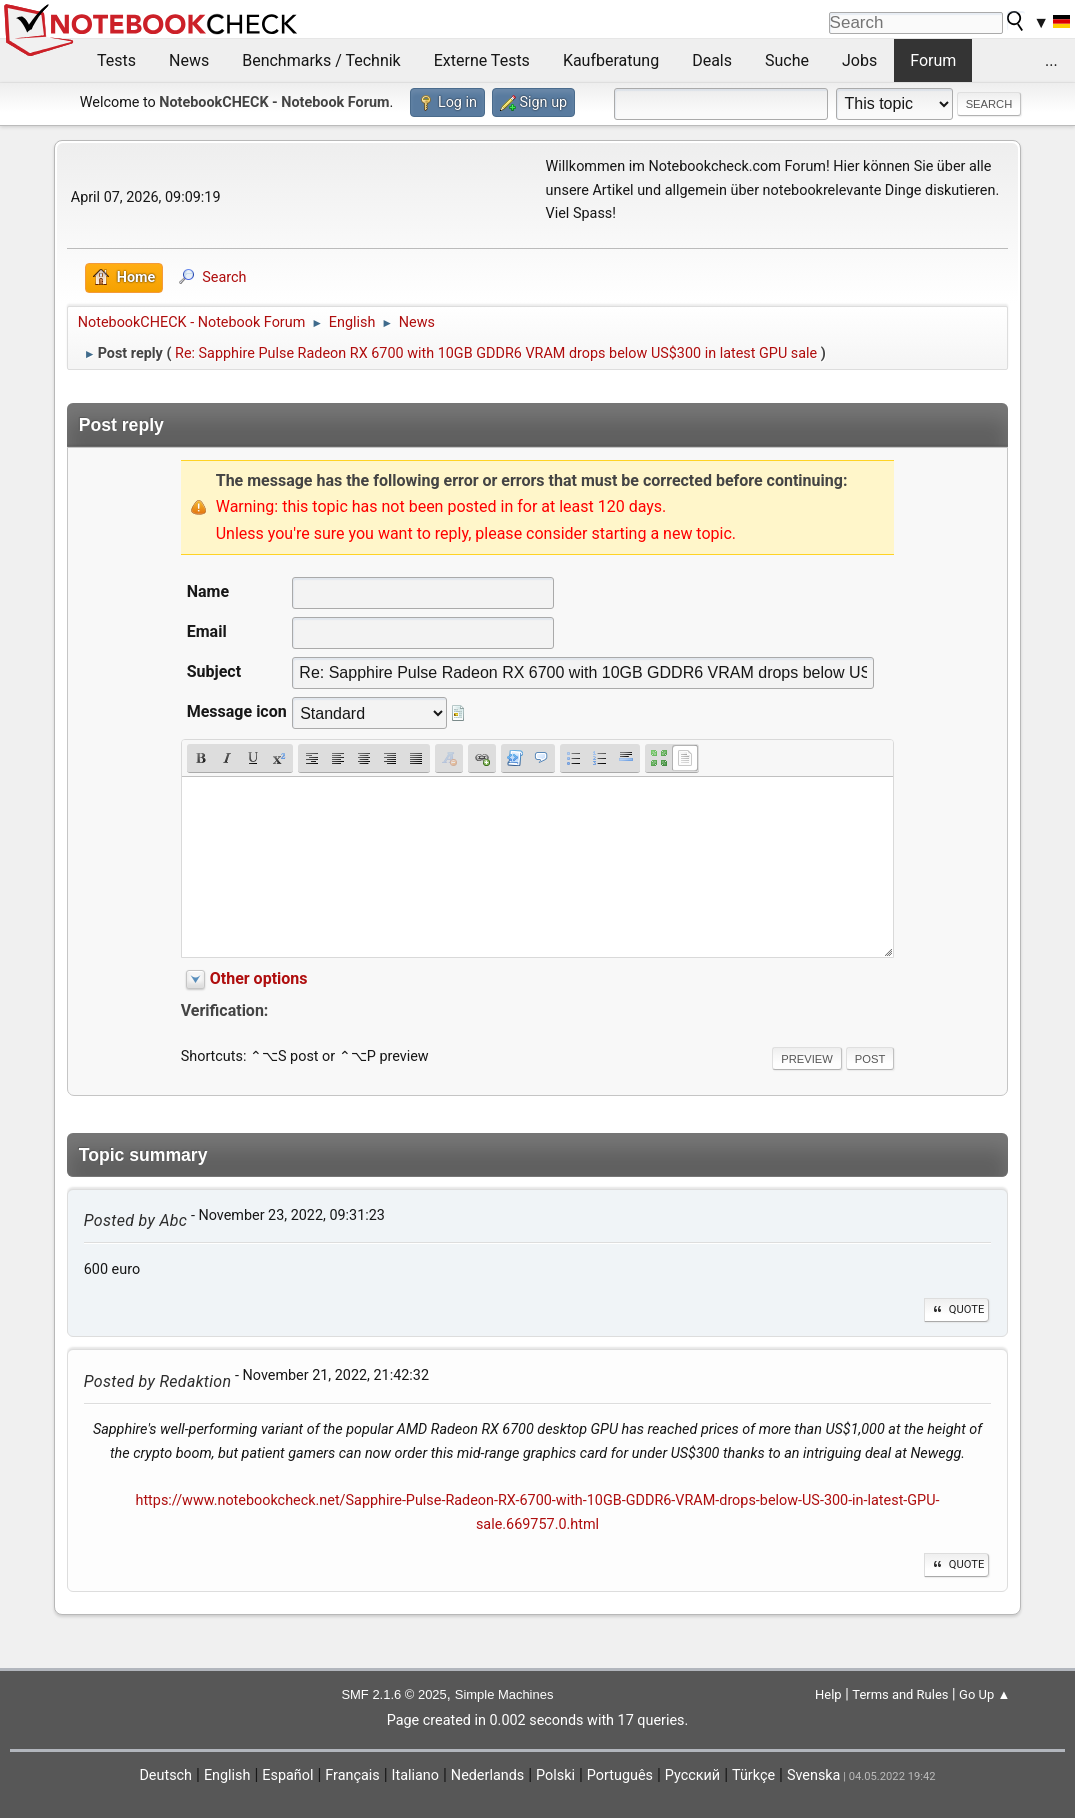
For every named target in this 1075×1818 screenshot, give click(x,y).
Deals (712, 60)
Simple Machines (504, 1694)
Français (352, 1775)
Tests (116, 60)
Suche (787, 60)
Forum (933, 60)
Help (828, 1694)
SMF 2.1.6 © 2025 (393, 1694)
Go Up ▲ (984, 1694)
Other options (259, 978)
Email (207, 631)
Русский (692, 1775)
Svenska (814, 1775)
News (189, 60)
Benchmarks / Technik (321, 60)
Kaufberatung (611, 60)
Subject (214, 671)
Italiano (415, 1775)
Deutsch (165, 1775)
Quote (957, 1309)
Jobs (859, 60)
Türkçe (753, 1775)
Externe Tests (482, 60)
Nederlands (487, 1775)
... (1051, 60)
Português (620, 1775)
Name (208, 591)
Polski (555, 1775)
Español (287, 1775)
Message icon (237, 711)
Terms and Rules (900, 1694)
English (227, 1775)
